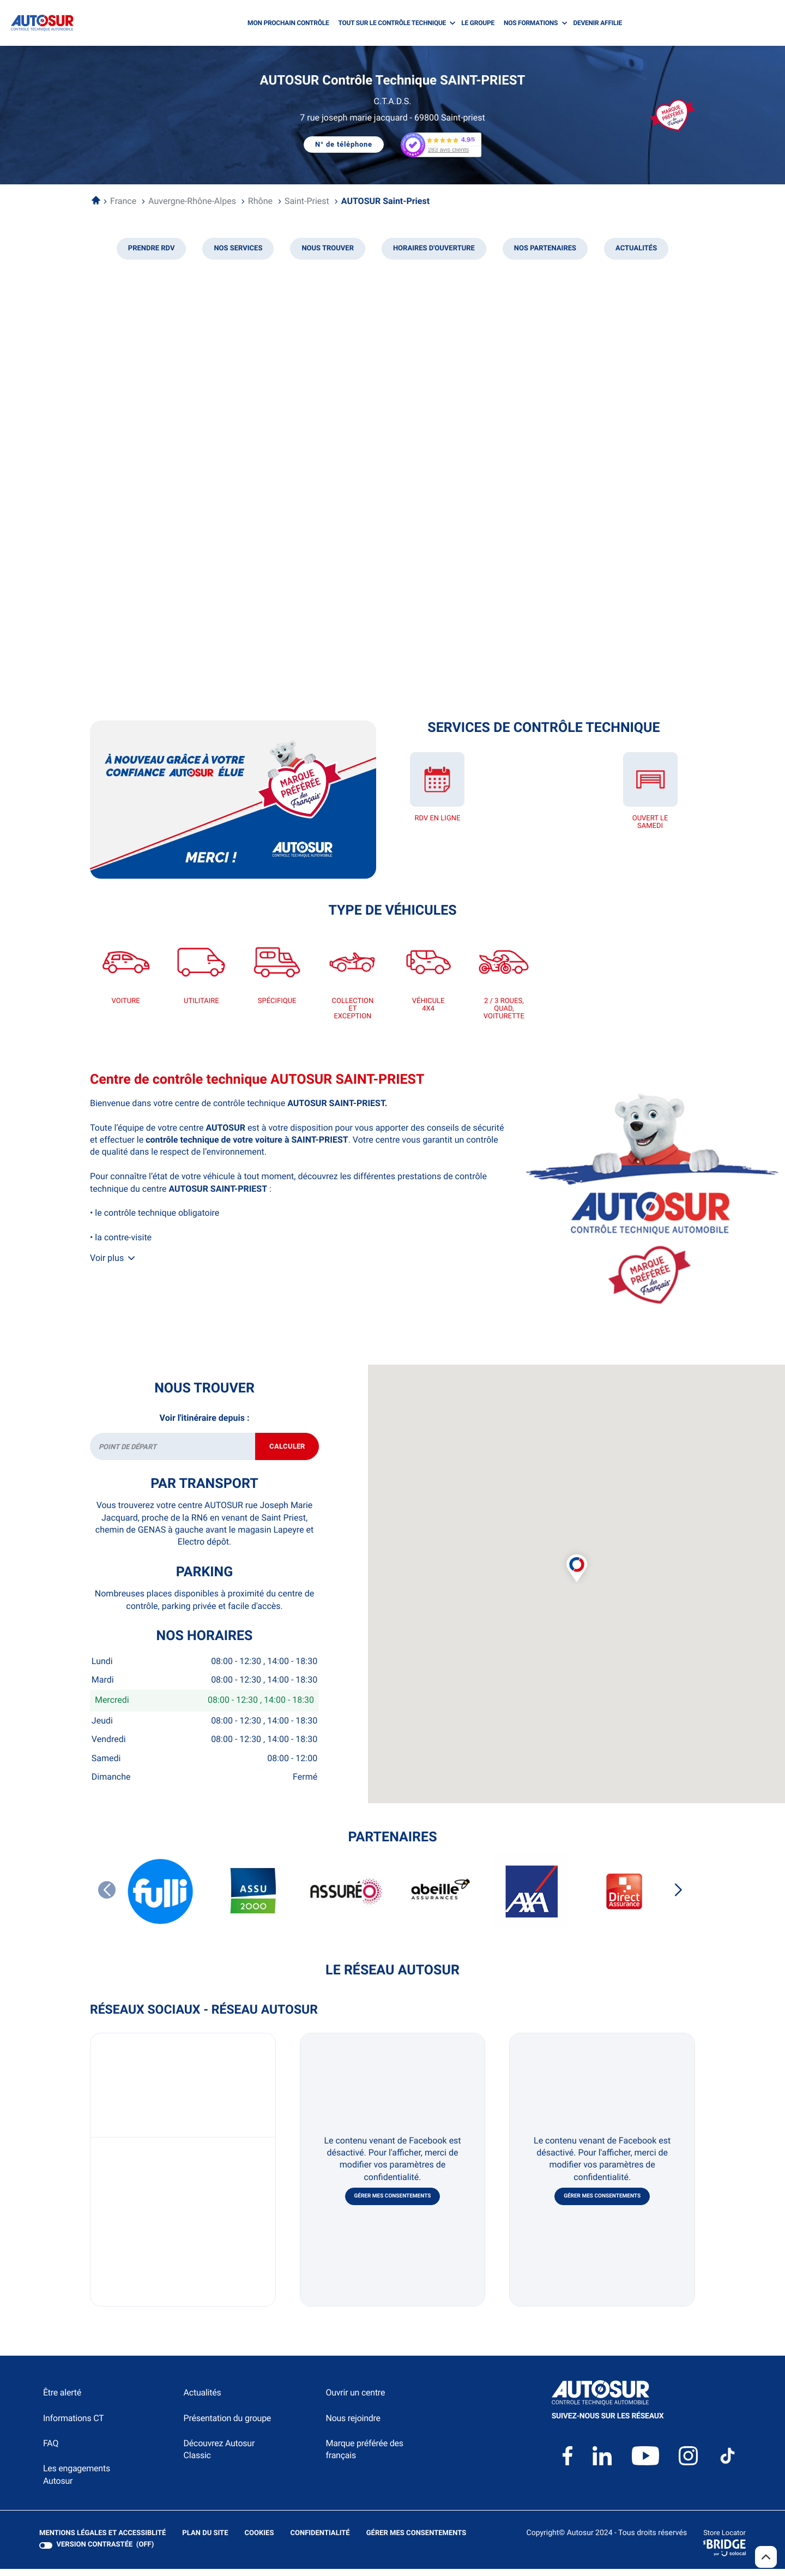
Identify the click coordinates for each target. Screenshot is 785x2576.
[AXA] (531, 1899)
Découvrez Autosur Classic (219, 2457)
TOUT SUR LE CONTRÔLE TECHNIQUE (392, 23)
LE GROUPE (477, 23)
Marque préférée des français (364, 2457)
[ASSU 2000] (253, 1899)
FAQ (50, 2451)
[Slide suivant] (678, 1897)
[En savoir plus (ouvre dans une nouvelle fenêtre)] (233, 799)
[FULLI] (161, 1899)
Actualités (202, 2400)
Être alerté (62, 2400)
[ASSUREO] (346, 1899)
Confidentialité (319, 2541)
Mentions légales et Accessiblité (102, 2541)
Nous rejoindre (352, 2426)
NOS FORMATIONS (531, 23)
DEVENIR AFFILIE (597, 23)
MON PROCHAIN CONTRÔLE (288, 23)
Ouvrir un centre (355, 2400)
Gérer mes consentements (392, 2204)
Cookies (259, 2541)
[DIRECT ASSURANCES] (624, 1899)
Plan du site (205, 2541)
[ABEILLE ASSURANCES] (439, 1899)
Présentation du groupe (227, 2426)
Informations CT (73, 2426)
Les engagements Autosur (76, 2482)
